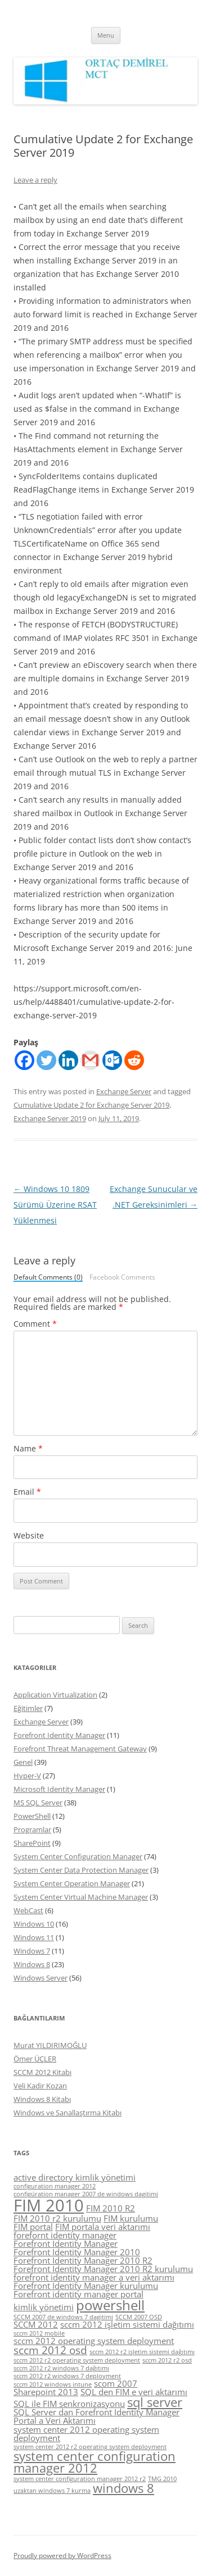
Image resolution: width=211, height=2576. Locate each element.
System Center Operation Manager (72, 1883)
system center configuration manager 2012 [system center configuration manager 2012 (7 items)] (95, 2462)
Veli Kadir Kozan (40, 2086)
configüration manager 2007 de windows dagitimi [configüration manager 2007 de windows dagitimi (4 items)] (86, 2194)
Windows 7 (32, 1951)
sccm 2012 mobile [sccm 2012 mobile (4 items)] (39, 2333)
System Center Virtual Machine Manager (81, 1897)
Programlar (32, 1829)
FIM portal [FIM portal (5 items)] (33, 2226)
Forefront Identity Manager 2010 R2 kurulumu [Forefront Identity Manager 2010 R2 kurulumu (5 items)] (103, 2268)
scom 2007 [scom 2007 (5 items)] (115, 2383)
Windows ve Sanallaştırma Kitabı (68, 2113)
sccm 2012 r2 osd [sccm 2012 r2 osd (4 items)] (167, 2360)
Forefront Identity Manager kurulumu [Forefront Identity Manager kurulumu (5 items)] (86, 2285)
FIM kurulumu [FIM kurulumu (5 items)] (131, 2218)
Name (28, 1448)
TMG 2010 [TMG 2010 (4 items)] (162, 2479)
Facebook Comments (122, 1277)
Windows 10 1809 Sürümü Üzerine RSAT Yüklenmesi (55, 1205)
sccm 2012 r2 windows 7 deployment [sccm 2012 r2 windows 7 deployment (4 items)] (67, 2376)
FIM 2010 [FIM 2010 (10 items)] (49, 2205)
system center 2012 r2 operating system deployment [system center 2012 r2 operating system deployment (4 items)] (90, 2447)
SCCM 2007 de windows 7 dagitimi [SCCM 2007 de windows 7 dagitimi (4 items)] (63, 2317)
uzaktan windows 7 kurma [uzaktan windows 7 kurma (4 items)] (52, 2491)
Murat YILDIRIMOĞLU (50, 2045)
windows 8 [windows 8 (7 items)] (123, 2488)
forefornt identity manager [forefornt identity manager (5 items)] (65, 2235)
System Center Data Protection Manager (81, 1870)
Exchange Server (123, 1091)
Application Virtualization (55, 1695)
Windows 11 (34, 1937)
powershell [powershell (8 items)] (110, 2305)
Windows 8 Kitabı (42, 2099)
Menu (105, 35)
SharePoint (32, 1843)
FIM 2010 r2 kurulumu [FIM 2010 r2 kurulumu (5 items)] (57, 2218)
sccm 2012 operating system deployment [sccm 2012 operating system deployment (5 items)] (94, 2340)
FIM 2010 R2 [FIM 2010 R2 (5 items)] (110, 2208)
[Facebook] (24, 1060)
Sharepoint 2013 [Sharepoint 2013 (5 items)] (46, 2391)
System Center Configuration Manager (78, 1856)
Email (27, 1491)
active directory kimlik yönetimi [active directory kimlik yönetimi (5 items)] (75, 2177)
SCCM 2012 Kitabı (42, 2072)
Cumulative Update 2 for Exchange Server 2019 (91, 1105)
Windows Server (41, 1978)
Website (29, 1535)
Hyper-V (27, 1776)
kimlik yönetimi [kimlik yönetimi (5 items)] (44, 2307)
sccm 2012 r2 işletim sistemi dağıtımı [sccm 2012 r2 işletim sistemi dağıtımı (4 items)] (142, 2352)
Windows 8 (32, 1964)
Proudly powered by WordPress (62, 2555)
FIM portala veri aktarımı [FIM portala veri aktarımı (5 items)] (102, 2226)
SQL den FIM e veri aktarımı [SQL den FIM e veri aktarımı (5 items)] (133, 2391)
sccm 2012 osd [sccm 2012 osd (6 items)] (50, 2350)
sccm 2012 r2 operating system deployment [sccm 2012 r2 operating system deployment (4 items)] (77, 2360)
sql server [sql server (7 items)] (154, 2402)
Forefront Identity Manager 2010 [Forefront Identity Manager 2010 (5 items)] (77, 2252)
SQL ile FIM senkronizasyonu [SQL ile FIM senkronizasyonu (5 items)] (69, 2403)
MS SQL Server (38, 1802)
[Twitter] (46, 1060)
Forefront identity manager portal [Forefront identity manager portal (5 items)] (78, 2294)
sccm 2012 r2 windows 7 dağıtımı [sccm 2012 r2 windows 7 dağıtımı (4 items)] (61, 2368)
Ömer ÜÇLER (35, 2059)
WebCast (28, 1910)
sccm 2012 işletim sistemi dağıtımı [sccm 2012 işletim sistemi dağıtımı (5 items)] (127, 2324)
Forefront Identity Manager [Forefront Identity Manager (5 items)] (66, 2243)
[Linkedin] (68, 1060)
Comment (35, 1323)
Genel (23, 1762)
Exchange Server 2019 (50, 1118)
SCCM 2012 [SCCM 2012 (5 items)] (36, 2324)
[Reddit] (134, 1060)
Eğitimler (28, 1708)
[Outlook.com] (112, 1060)
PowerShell (32, 1816)
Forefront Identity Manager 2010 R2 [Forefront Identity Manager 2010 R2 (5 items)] (83, 2260)
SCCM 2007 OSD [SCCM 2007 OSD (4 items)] (138, 2317)
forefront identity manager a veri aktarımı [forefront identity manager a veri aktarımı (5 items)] (94, 2277)
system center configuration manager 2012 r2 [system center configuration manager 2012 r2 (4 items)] (80, 2479)
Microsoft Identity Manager (59, 1789)
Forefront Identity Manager (59, 1735)
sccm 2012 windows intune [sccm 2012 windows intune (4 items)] (53, 2384)
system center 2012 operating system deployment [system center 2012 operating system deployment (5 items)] (86, 2433)
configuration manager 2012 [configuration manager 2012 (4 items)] (55, 2186)
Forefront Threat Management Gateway (80, 1749)
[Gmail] (90, 1060)
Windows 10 (34, 1924)
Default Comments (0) (48, 1277)
